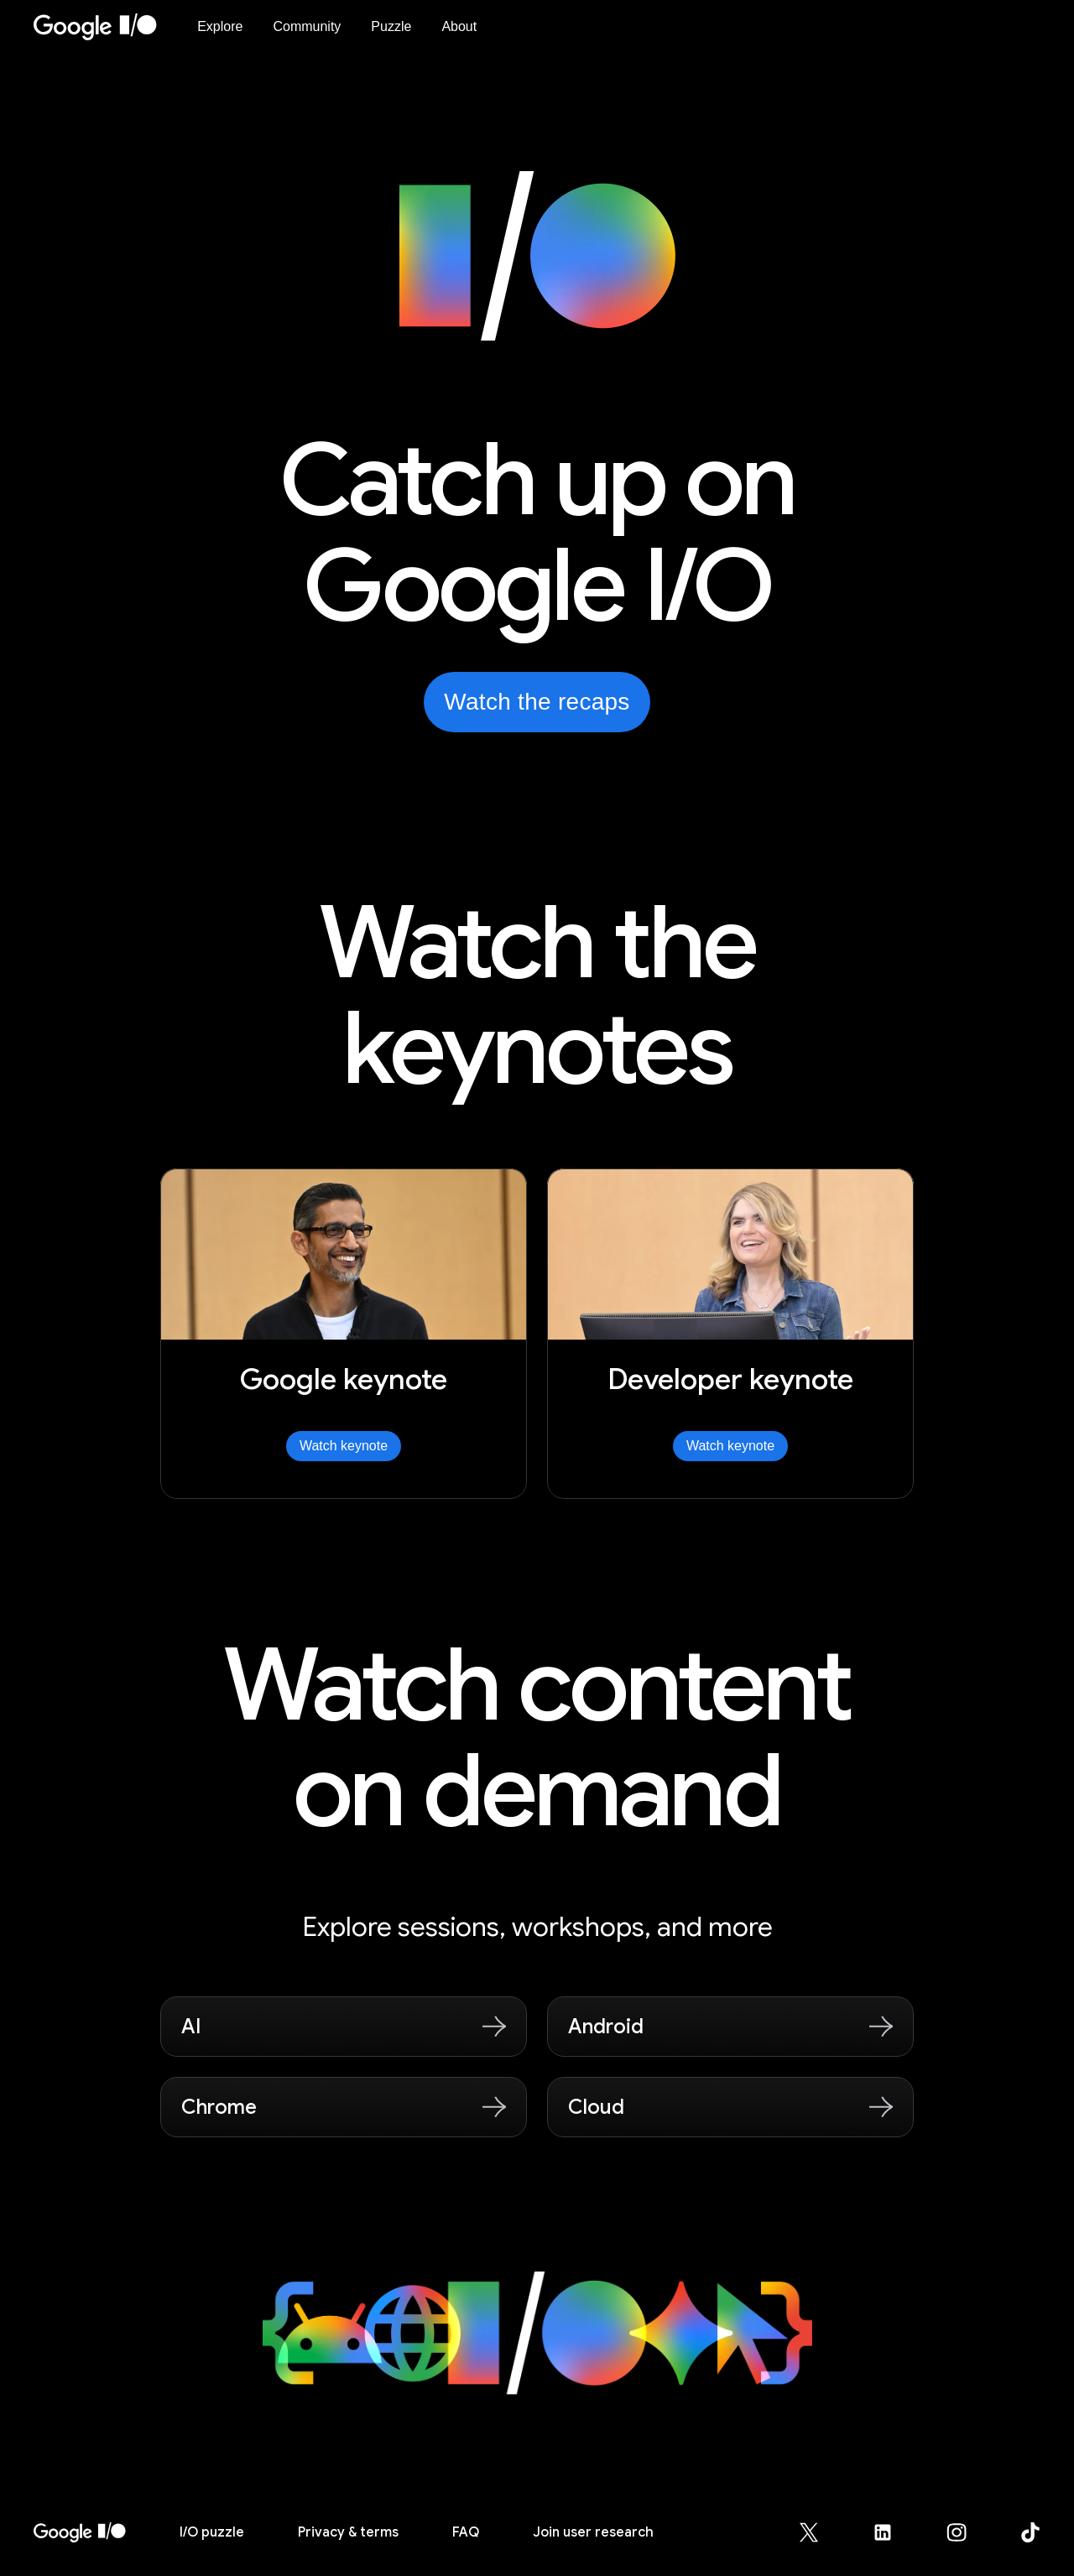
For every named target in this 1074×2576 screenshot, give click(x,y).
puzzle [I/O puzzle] (212, 2532)
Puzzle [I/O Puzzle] (391, 26)
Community (307, 26)
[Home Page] (105, 26)
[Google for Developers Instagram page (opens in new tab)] (966, 2532)
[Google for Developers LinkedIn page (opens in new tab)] (893, 2532)
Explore (219, 26)
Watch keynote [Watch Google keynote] (344, 1446)
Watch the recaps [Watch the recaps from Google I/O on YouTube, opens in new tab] (536, 702)
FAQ (465, 2532)
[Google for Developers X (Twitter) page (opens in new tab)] (819, 2532)
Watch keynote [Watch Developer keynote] (730, 1446)
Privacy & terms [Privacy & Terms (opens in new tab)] (348, 2532)
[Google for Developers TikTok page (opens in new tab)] (1030, 2532)
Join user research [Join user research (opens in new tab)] (593, 2532)
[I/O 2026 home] (80, 2532)
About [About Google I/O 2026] (459, 26)
